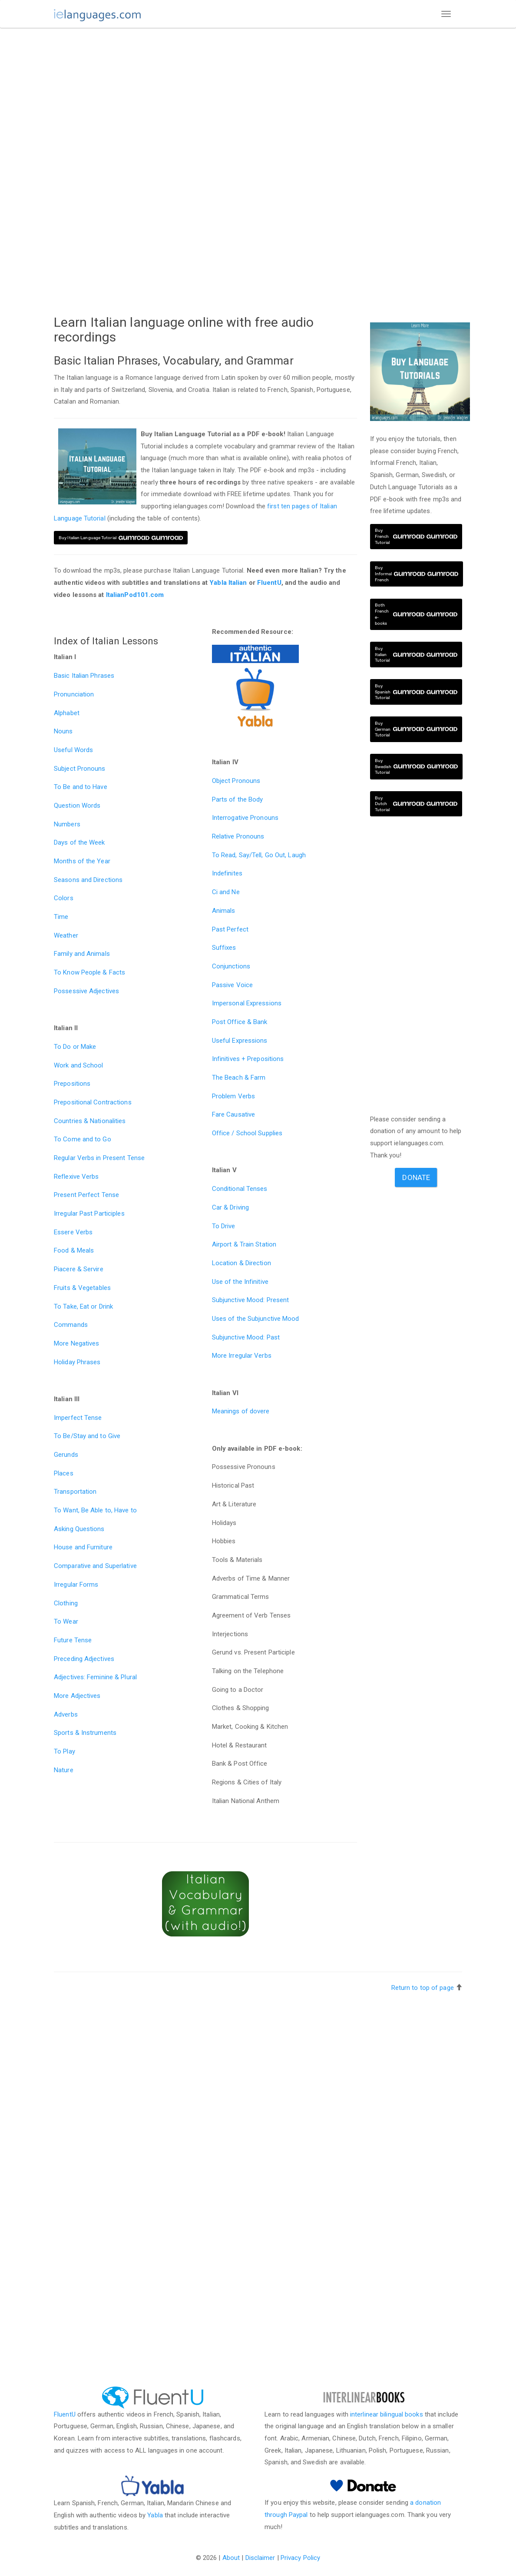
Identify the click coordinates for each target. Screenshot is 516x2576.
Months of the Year (82, 861)
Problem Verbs (233, 1096)
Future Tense (73, 1640)
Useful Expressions (240, 1040)
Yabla (155, 2515)
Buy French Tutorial (416, 536)
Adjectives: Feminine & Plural (95, 1677)
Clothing (66, 1603)
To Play (64, 1751)
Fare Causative (233, 1114)
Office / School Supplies (247, 1133)
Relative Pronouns (238, 836)
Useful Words (73, 750)
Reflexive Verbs (76, 1176)
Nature (63, 1770)
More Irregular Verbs (241, 1355)
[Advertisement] (205, 98)
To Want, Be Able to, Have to (95, 1510)
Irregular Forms (76, 1584)
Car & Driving (230, 1207)
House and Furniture (83, 1547)
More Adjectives (77, 1696)
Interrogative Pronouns (245, 818)
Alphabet (66, 713)
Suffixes (224, 947)
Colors (63, 898)
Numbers (67, 824)
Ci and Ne (226, 892)
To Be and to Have (80, 787)
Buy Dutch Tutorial (416, 804)
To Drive (223, 1226)
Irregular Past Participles (89, 1213)
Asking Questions (79, 1529)
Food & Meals (74, 1250)
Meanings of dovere (241, 1411)
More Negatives (76, 1343)
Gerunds (66, 1455)
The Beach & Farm (239, 1077)
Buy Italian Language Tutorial (121, 538)
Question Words (77, 805)
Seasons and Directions (88, 880)
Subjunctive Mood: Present (250, 1300)
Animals (223, 911)
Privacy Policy (300, 2558)
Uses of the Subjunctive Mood (255, 1319)
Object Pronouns (236, 781)
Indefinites (227, 873)
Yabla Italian (228, 583)
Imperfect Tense (78, 1418)
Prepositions (72, 1083)
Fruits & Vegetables (82, 1288)
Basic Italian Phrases (84, 676)
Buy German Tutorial (416, 729)
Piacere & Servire (78, 1269)
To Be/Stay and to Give (87, 1436)
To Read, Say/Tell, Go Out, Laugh (259, 855)
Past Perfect (230, 929)
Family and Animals (82, 954)
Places (63, 1473)
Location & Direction (241, 1263)
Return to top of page (422, 1988)
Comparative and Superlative (95, 1566)
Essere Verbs (73, 1232)
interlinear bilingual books (386, 2414)
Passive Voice (232, 985)
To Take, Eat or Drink (83, 1306)
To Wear (66, 1621)
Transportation (75, 1491)
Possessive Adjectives (86, 991)
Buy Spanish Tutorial (416, 692)
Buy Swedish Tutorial (416, 767)
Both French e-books (416, 614)
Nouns (63, 731)
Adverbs (66, 1714)
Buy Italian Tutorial (416, 654)
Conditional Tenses (240, 1189)
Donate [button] (416, 1177)
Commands (71, 1325)
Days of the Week (79, 842)
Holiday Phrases (77, 1362)
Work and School (78, 1065)
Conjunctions (231, 966)
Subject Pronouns (80, 768)
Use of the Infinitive (240, 1282)
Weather (66, 935)
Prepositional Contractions (93, 1102)
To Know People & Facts (89, 972)
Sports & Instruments (85, 1733)
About (231, 2558)
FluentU (269, 583)
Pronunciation (74, 694)
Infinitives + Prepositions (248, 1059)
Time (61, 917)
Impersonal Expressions (246, 1003)
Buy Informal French (417, 574)
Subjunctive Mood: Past (246, 1337)
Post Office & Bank (240, 1022)
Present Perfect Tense (86, 1195)
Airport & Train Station (244, 1244)
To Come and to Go (82, 1139)
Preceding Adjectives (84, 1659)
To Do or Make (75, 1047)
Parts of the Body (237, 799)
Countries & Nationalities (90, 1121)
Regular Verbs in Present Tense (99, 1158)
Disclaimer (260, 2558)
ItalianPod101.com (135, 595)
